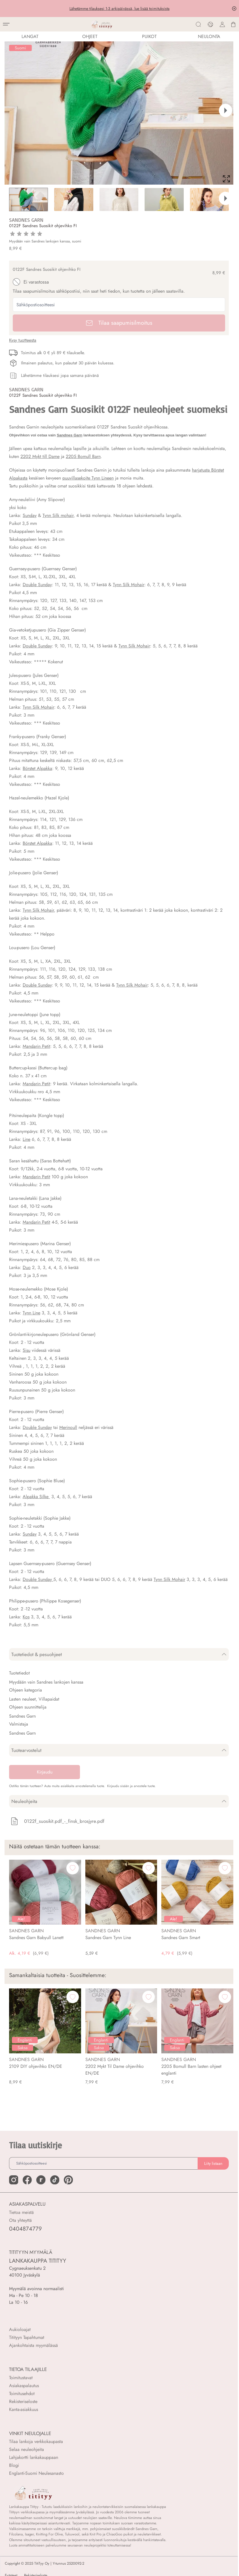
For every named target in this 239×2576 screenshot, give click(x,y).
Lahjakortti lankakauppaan (33, 2457)
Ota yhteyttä (20, 2220)
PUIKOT (149, 36)
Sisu (26, 1350)
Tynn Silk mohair (58, 515)
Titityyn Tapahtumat (26, 2337)
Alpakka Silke (36, 1496)
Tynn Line (31, 1313)
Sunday (30, 515)
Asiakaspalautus (24, 2385)
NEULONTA (209, 36)
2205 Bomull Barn (83, 456)
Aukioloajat (20, 2329)
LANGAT (30, 36)
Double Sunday (37, 584)
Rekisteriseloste (23, 2401)
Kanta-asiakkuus (23, 2409)
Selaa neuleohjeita (26, 2449)
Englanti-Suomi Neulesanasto (36, 2473)
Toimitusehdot (22, 2393)
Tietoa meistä (21, 2212)
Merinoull (68, 1427)
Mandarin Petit (36, 1046)
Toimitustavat (21, 2377)
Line (26, 1139)
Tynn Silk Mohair (128, 584)
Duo (27, 1267)
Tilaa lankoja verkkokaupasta (36, 2441)
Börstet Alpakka (37, 768)
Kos (26, 1617)
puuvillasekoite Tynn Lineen (88, 478)
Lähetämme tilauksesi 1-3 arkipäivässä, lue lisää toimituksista (119, 8)
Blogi (14, 2465)
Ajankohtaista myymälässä (33, 2345)
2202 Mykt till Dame (40, 456)
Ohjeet (89, 36)
